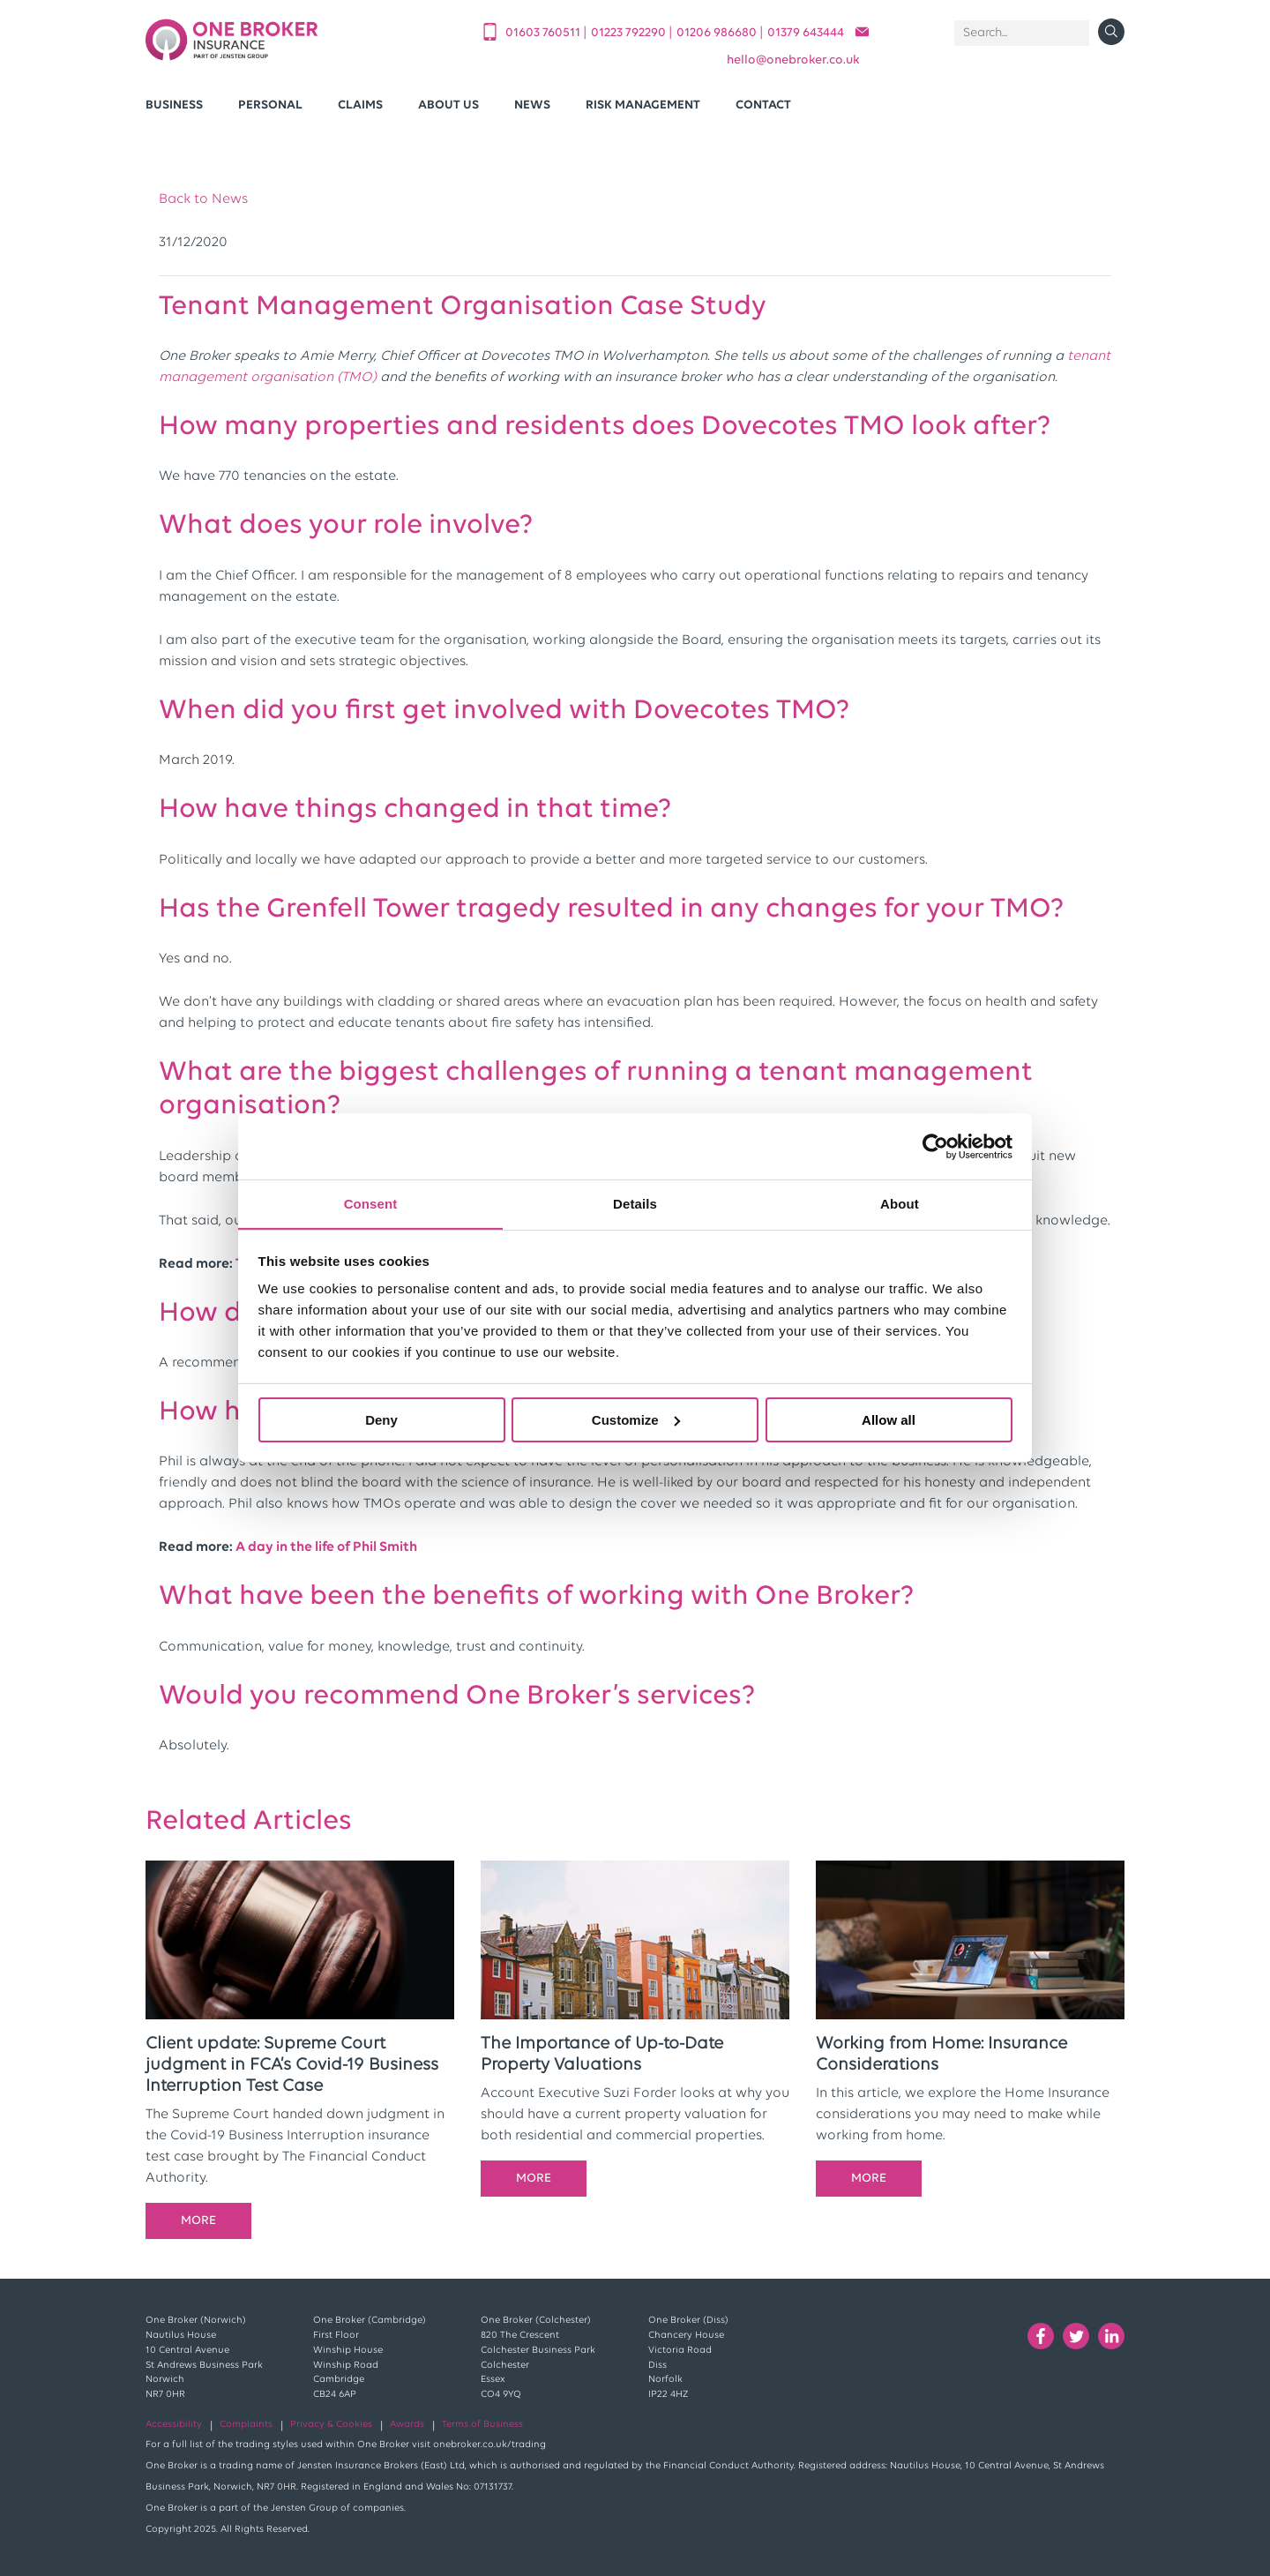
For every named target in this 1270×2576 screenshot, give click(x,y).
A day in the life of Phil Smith (326, 1547)
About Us (448, 105)
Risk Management (643, 105)
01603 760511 (544, 33)
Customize (636, 1419)
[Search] (1021, 33)
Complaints (246, 2425)
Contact (763, 105)
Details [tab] (635, 1202)
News (532, 105)
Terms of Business (482, 2425)
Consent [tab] (371, 1202)
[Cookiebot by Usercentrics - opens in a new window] (935, 1146)
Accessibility (174, 2425)
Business (174, 105)
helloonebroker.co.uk (793, 60)
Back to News (203, 199)
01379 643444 (805, 33)
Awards (407, 2425)
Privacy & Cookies (331, 2425)
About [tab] (899, 1202)
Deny (381, 1419)
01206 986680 (717, 33)
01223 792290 (630, 33)
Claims (360, 105)
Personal (270, 105)
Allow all (888, 1419)
